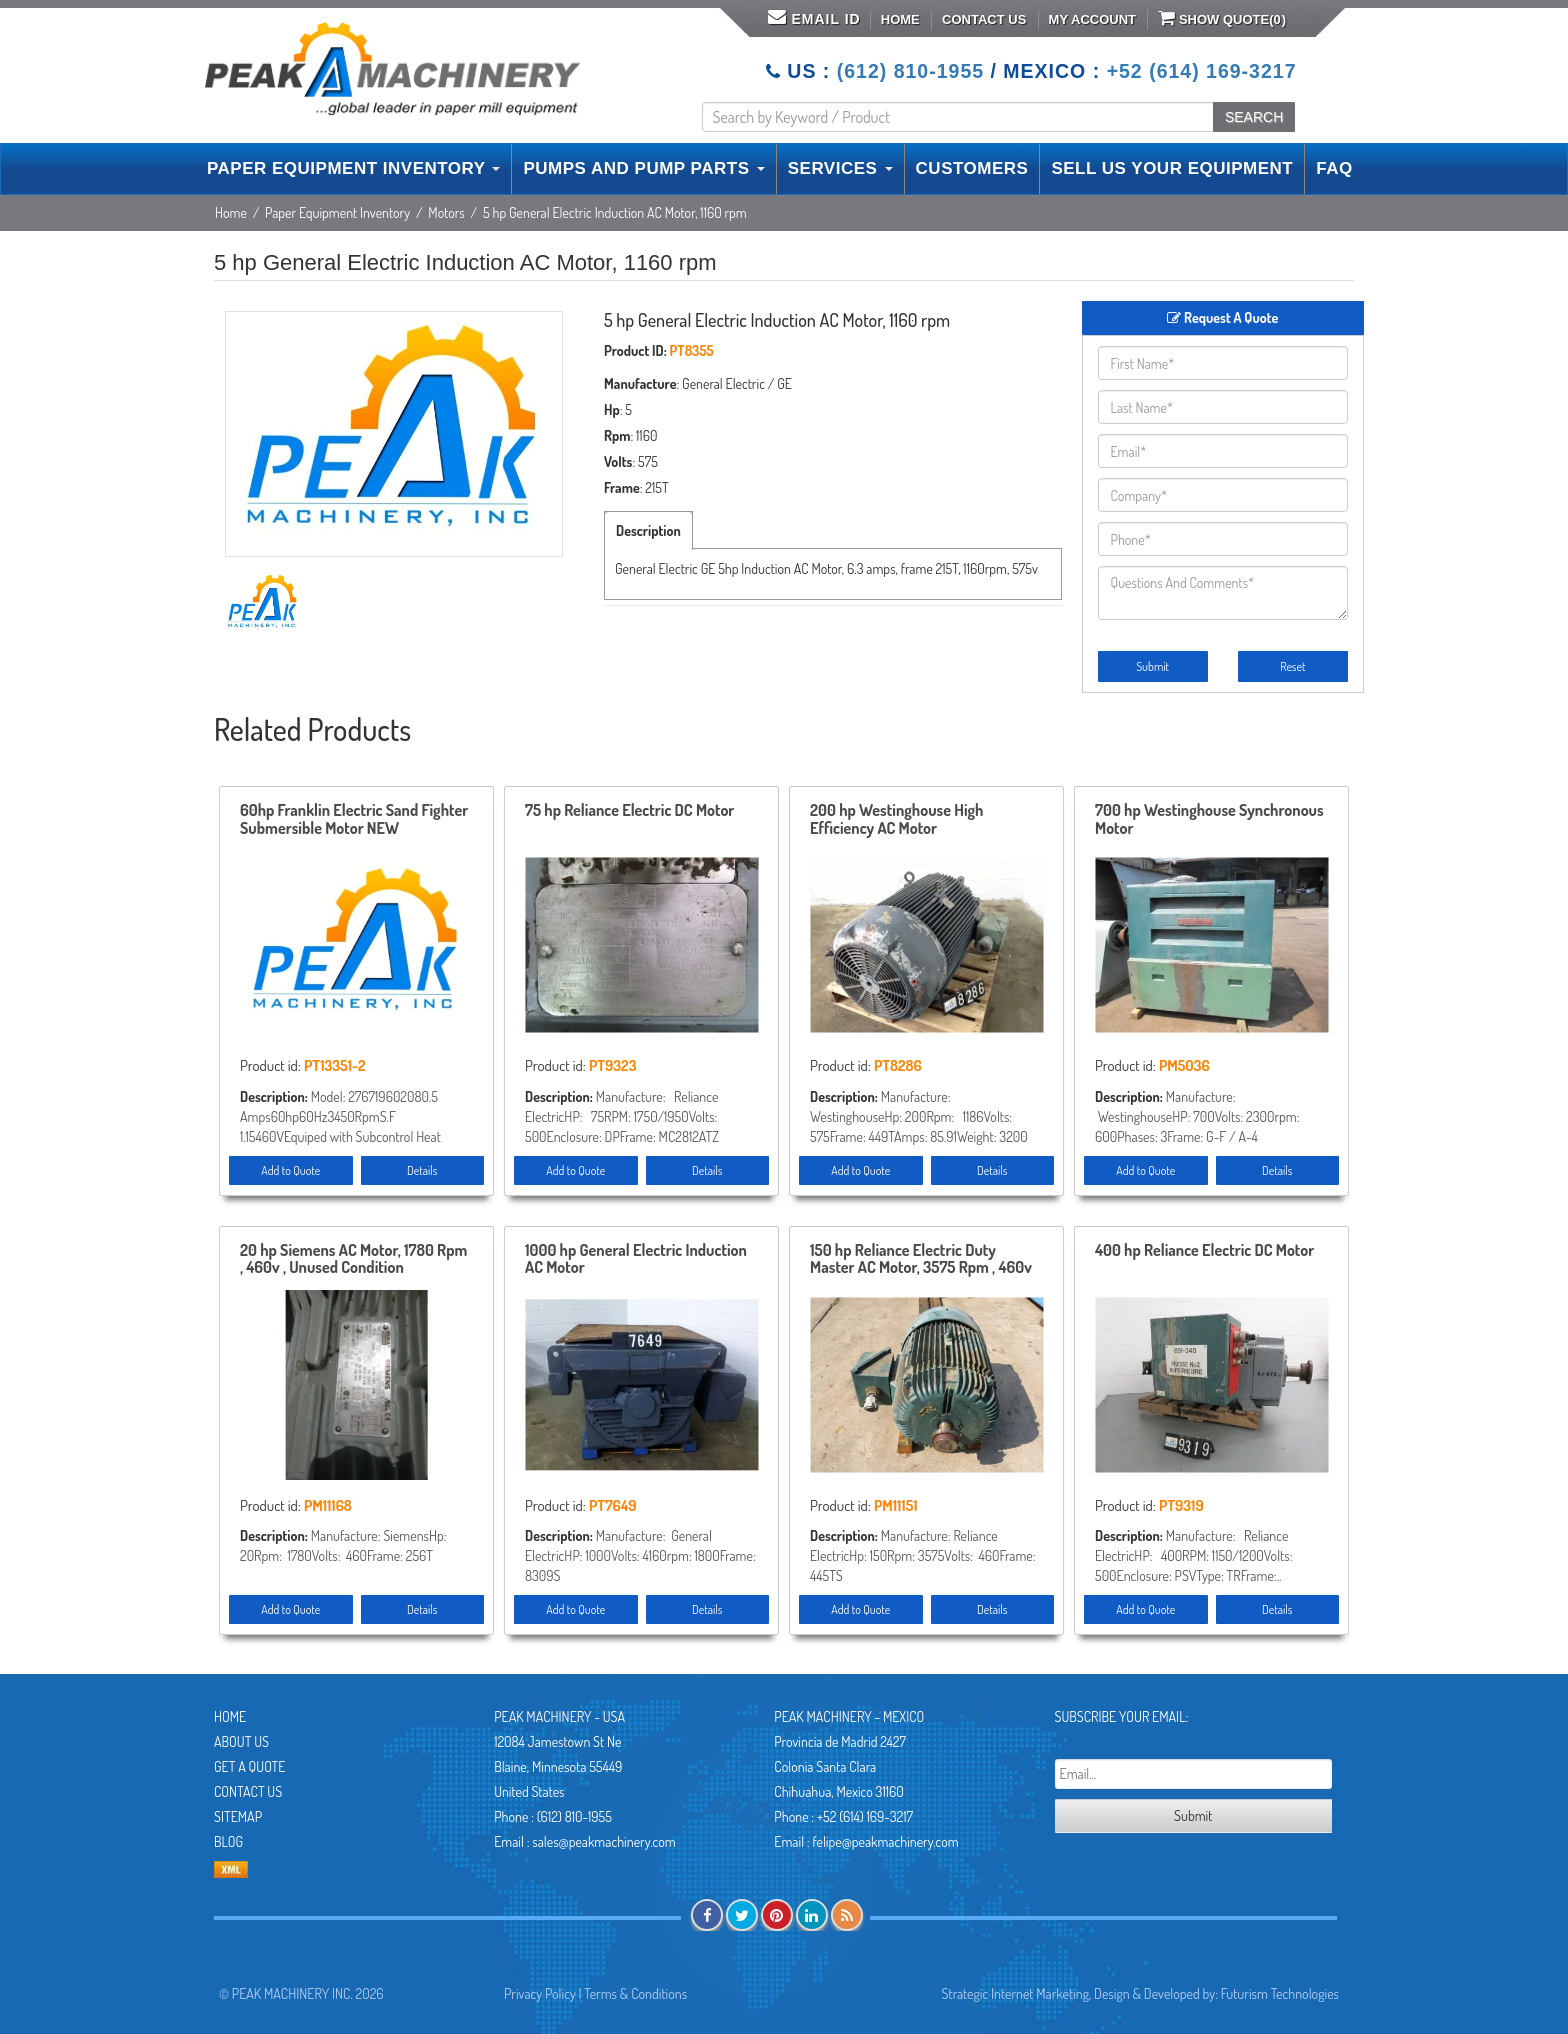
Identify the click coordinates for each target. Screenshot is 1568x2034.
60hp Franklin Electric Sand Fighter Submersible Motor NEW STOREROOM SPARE (354, 820)
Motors (446, 212)
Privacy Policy (540, 1993)
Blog (228, 1841)
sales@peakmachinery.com (603, 1841)
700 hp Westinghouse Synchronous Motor (1209, 820)
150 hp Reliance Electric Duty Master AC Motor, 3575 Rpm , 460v (921, 1260)
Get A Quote (249, 1766)
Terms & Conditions (635, 1993)
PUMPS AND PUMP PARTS (643, 168)
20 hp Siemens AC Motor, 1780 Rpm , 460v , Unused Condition (353, 1260)
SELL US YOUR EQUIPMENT (1172, 168)
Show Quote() (1222, 18)
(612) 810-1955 (910, 71)
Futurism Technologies (1280, 1993)
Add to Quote (290, 1170)
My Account (1092, 19)
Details (422, 1170)
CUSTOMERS (972, 168)
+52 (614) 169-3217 (1202, 71)
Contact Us (984, 19)
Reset (1292, 666)
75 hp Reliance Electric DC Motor (629, 811)
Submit (1152, 666)
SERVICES (840, 168)
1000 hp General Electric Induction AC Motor (636, 1260)
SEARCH (1254, 117)
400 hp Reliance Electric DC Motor (1204, 1251)
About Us (241, 1741)
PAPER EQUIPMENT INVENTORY (353, 168)
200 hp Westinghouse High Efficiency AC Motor (896, 820)
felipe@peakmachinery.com (885, 1841)
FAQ (1334, 168)
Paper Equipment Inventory (337, 212)
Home (900, 19)
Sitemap (238, 1816)
